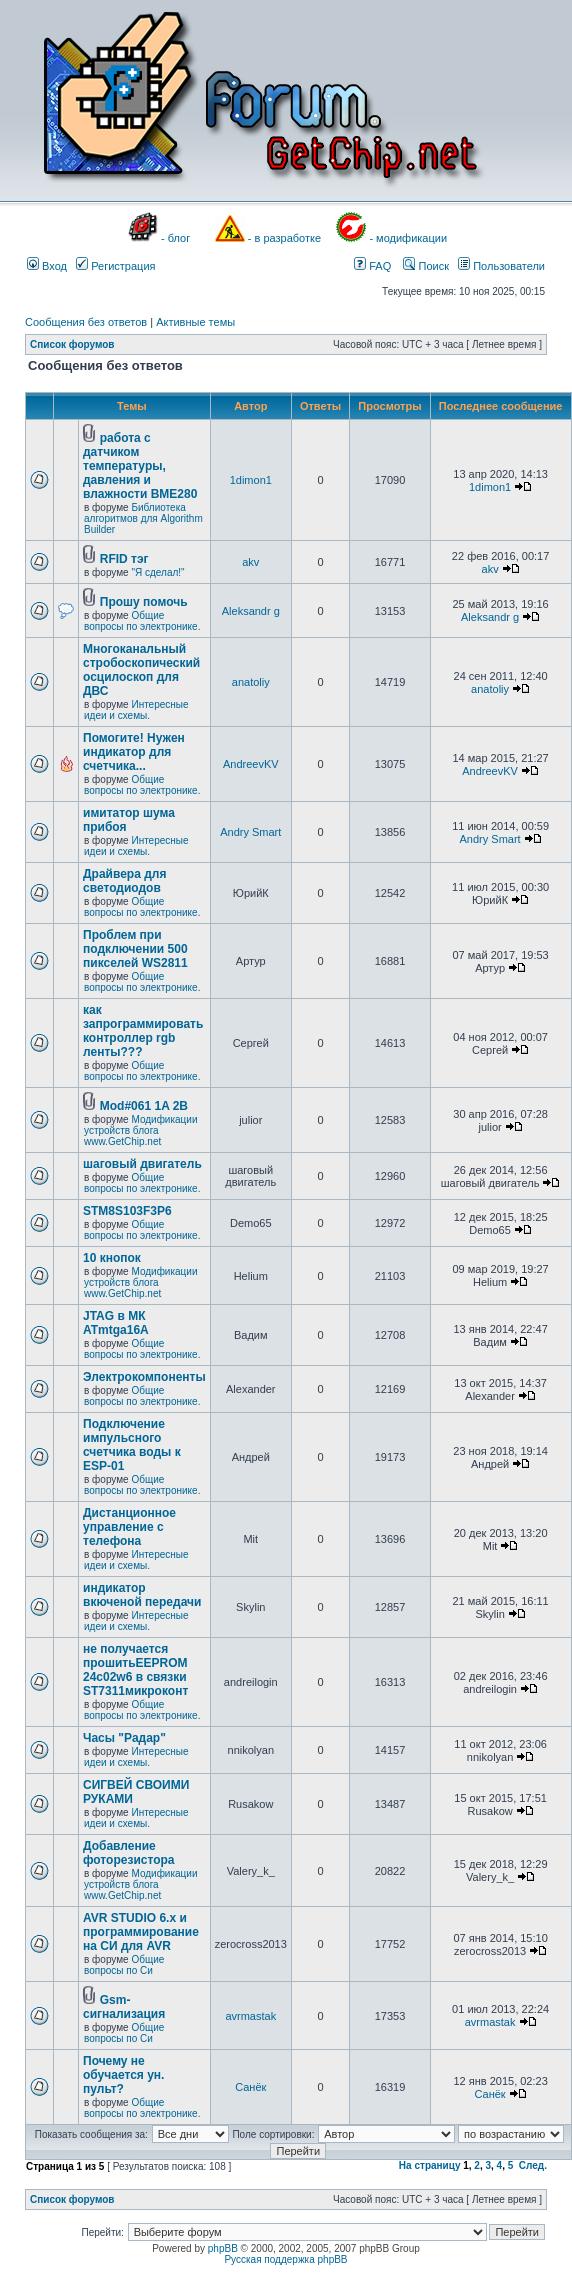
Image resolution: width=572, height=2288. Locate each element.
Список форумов (72, 344)
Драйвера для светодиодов (124, 881)
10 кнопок (112, 1258)
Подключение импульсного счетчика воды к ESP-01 (132, 1445)
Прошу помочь (144, 602)
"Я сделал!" (157, 572)
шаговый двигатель (142, 1164)
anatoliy (251, 682)
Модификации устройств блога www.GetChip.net (141, 1130)
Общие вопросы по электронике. (142, 621)
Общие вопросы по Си (124, 1965)
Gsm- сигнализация (124, 2007)
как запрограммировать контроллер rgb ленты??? (143, 1031)
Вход (47, 266)
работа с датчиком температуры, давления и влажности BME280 (140, 466)
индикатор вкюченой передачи (142, 1595)
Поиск (426, 266)
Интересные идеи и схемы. (136, 710)
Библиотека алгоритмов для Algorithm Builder (143, 518)
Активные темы (195, 322)
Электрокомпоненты (144, 1377)
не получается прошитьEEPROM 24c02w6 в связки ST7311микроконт (135, 1670)
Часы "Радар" (124, 1738)
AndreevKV (251, 764)
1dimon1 (251, 480)
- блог (175, 238)
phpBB (223, 2248)
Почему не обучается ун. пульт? (123, 2075)
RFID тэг (124, 559)
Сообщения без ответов (86, 322)
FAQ (372, 266)
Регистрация (115, 266)
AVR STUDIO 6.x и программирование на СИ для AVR (141, 1932)
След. (533, 2165)
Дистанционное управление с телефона (129, 1527)
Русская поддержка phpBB (285, 2259)
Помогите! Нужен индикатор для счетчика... (134, 752)
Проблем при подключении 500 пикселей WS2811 (135, 949)
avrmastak (250, 2016)
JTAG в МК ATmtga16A (116, 1323)
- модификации (408, 238)
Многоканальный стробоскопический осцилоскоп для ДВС (141, 670)
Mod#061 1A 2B (144, 1106)
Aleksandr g (251, 611)
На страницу (430, 2165)
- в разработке (284, 238)
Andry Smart (250, 832)
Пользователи (501, 266)
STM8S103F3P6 (127, 1211)
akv (250, 562)
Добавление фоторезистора (129, 1853)
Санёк (250, 2087)
